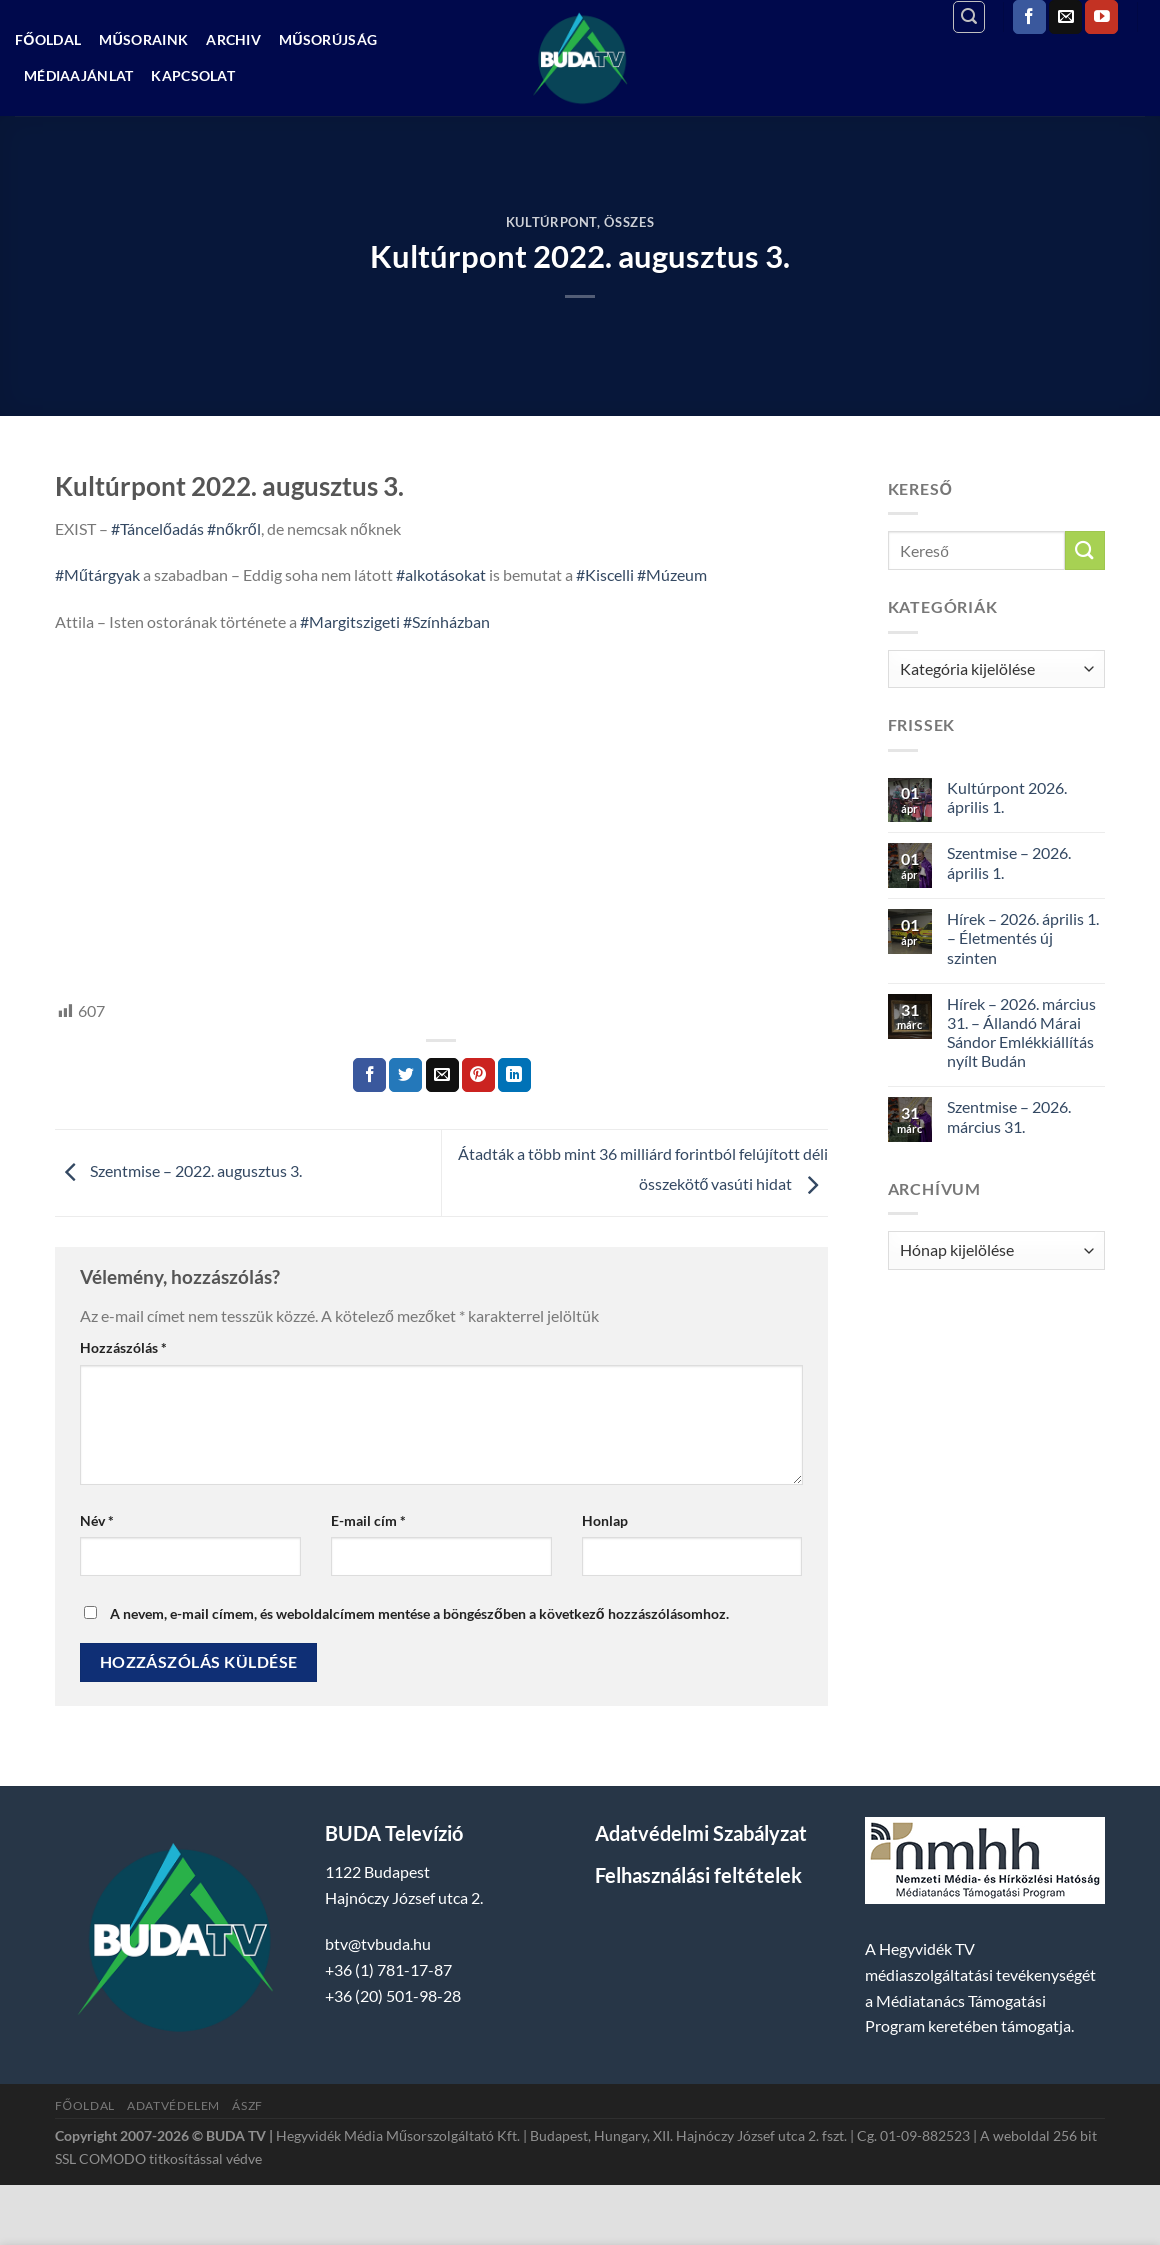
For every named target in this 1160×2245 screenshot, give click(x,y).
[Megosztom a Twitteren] (405, 1075)
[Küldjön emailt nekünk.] (1065, 17)
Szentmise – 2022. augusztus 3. (178, 1170)
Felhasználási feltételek (698, 1875)
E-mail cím (368, 1520)
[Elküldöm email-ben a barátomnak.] (442, 1075)
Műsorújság (328, 39)
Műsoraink (143, 39)
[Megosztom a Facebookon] (369, 1075)
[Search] (969, 17)
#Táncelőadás (157, 528)
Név (97, 1520)
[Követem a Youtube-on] (1101, 17)
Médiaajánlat (78, 75)
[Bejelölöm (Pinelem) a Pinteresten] (478, 1075)
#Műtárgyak (97, 574)
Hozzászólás (123, 1347)
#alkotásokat (441, 574)
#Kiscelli (605, 574)
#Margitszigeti (350, 621)
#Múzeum (672, 574)
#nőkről (234, 528)
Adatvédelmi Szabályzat (701, 1833)
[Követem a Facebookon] (1029, 17)
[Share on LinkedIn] (514, 1075)
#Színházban (446, 621)
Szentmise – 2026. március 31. (1009, 1116)
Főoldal (48, 39)
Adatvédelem (173, 2105)
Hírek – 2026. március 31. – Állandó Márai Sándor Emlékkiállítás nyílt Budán (1021, 1032)
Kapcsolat (193, 75)
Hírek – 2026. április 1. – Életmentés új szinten (1023, 937)
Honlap (605, 1520)
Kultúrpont (551, 222)
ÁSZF (247, 2105)
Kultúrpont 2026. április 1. (1007, 797)
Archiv (233, 39)
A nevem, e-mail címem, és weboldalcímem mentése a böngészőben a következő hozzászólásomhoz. (419, 1613)
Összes (629, 222)
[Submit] (1085, 550)
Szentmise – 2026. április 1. (1009, 862)
